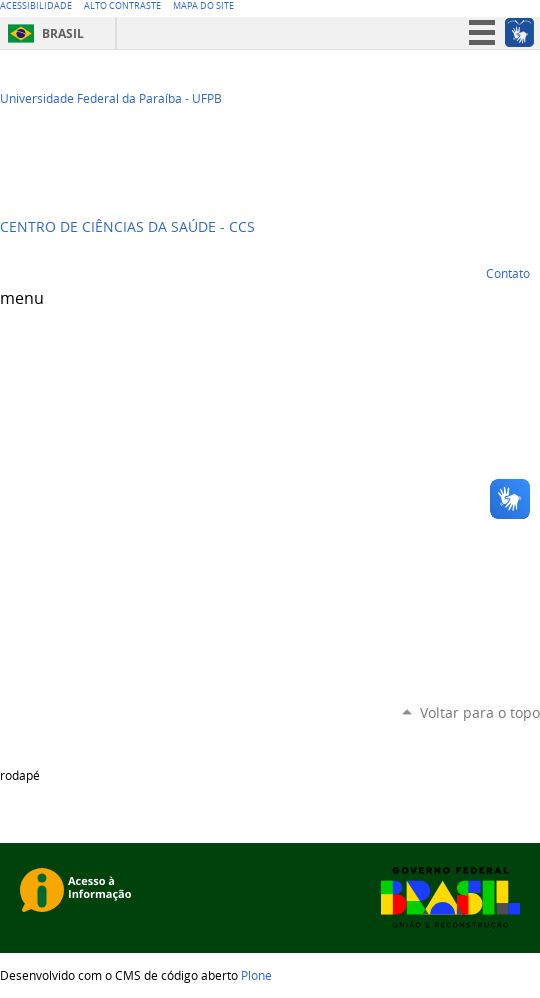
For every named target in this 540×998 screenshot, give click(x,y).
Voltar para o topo (480, 712)
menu (22, 298)
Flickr (530, 86)
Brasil (63, 33)
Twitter (455, 86)
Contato (508, 273)
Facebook (505, 86)
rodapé (20, 775)
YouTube (480, 86)
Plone (256, 975)
